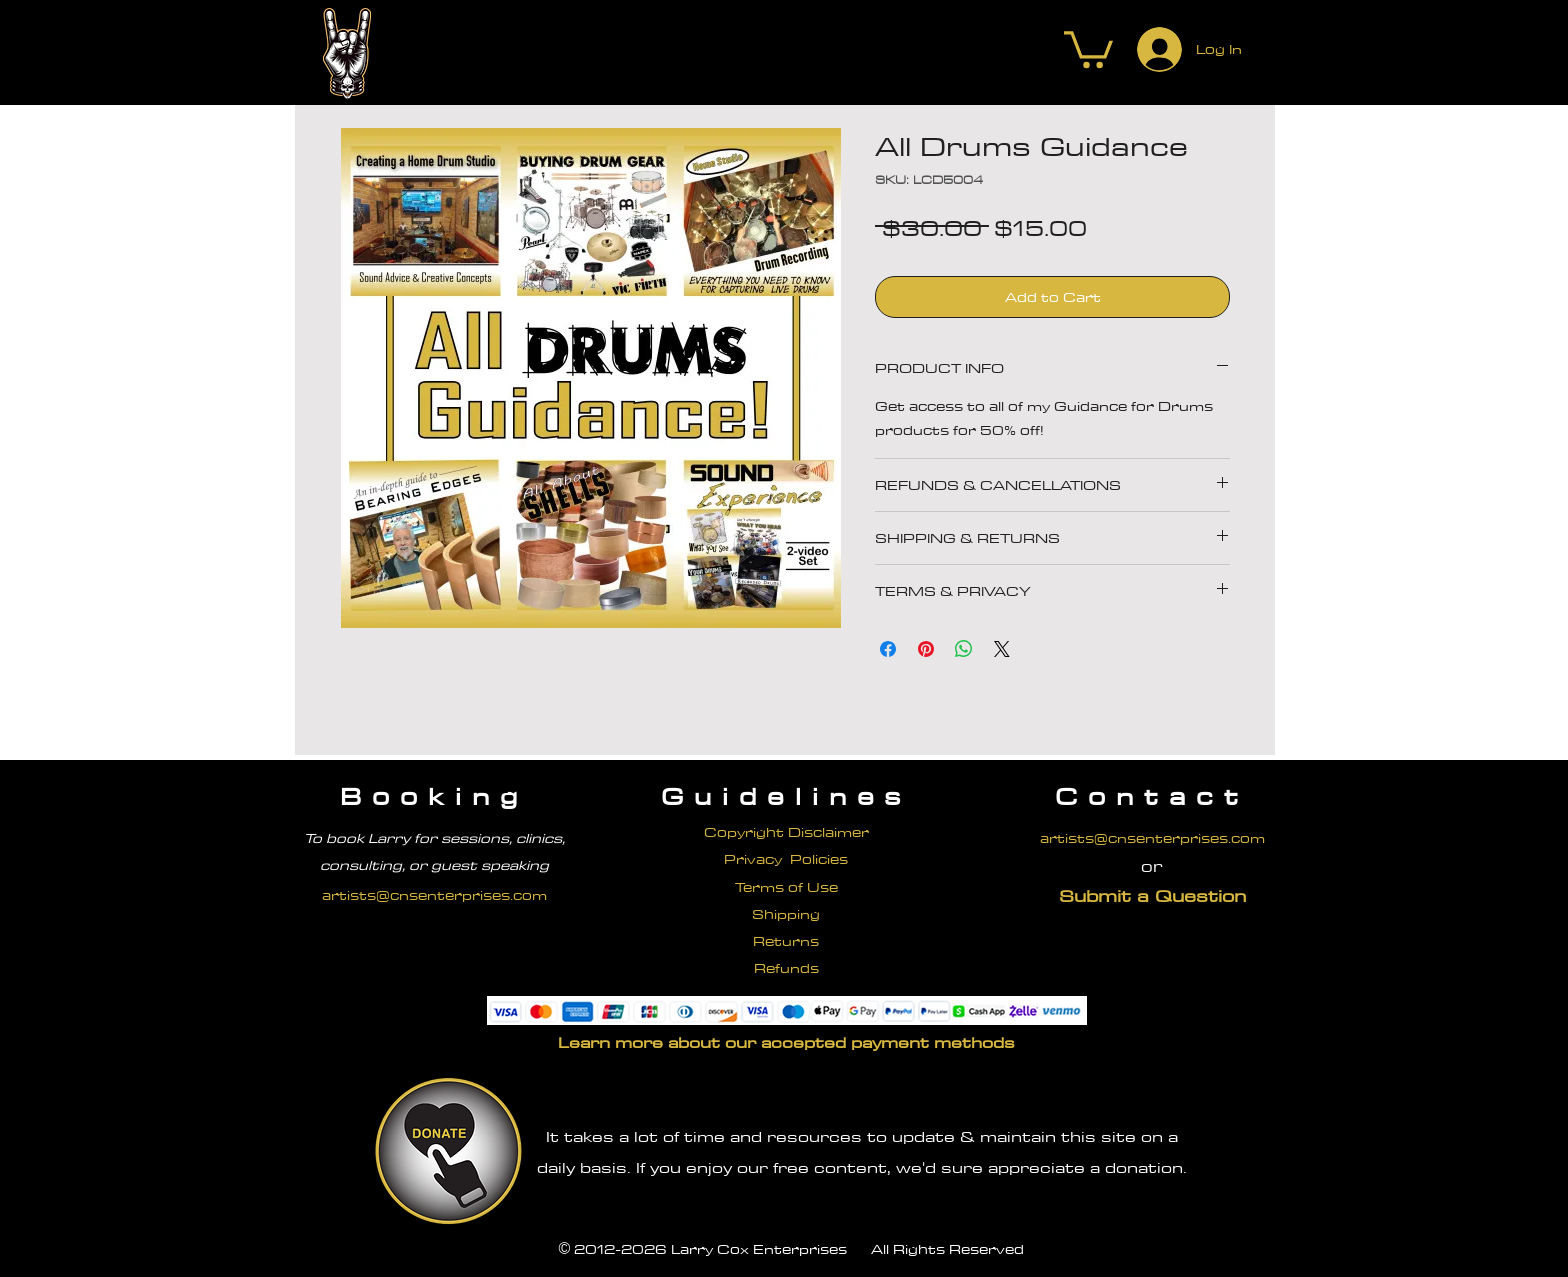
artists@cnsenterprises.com (434, 895)
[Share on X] (1002, 649)
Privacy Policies (786, 859)
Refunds (786, 968)
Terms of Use (786, 887)
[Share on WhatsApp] (964, 649)
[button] (1088, 47)
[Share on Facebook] (888, 649)
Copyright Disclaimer (786, 832)
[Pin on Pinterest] (926, 649)
